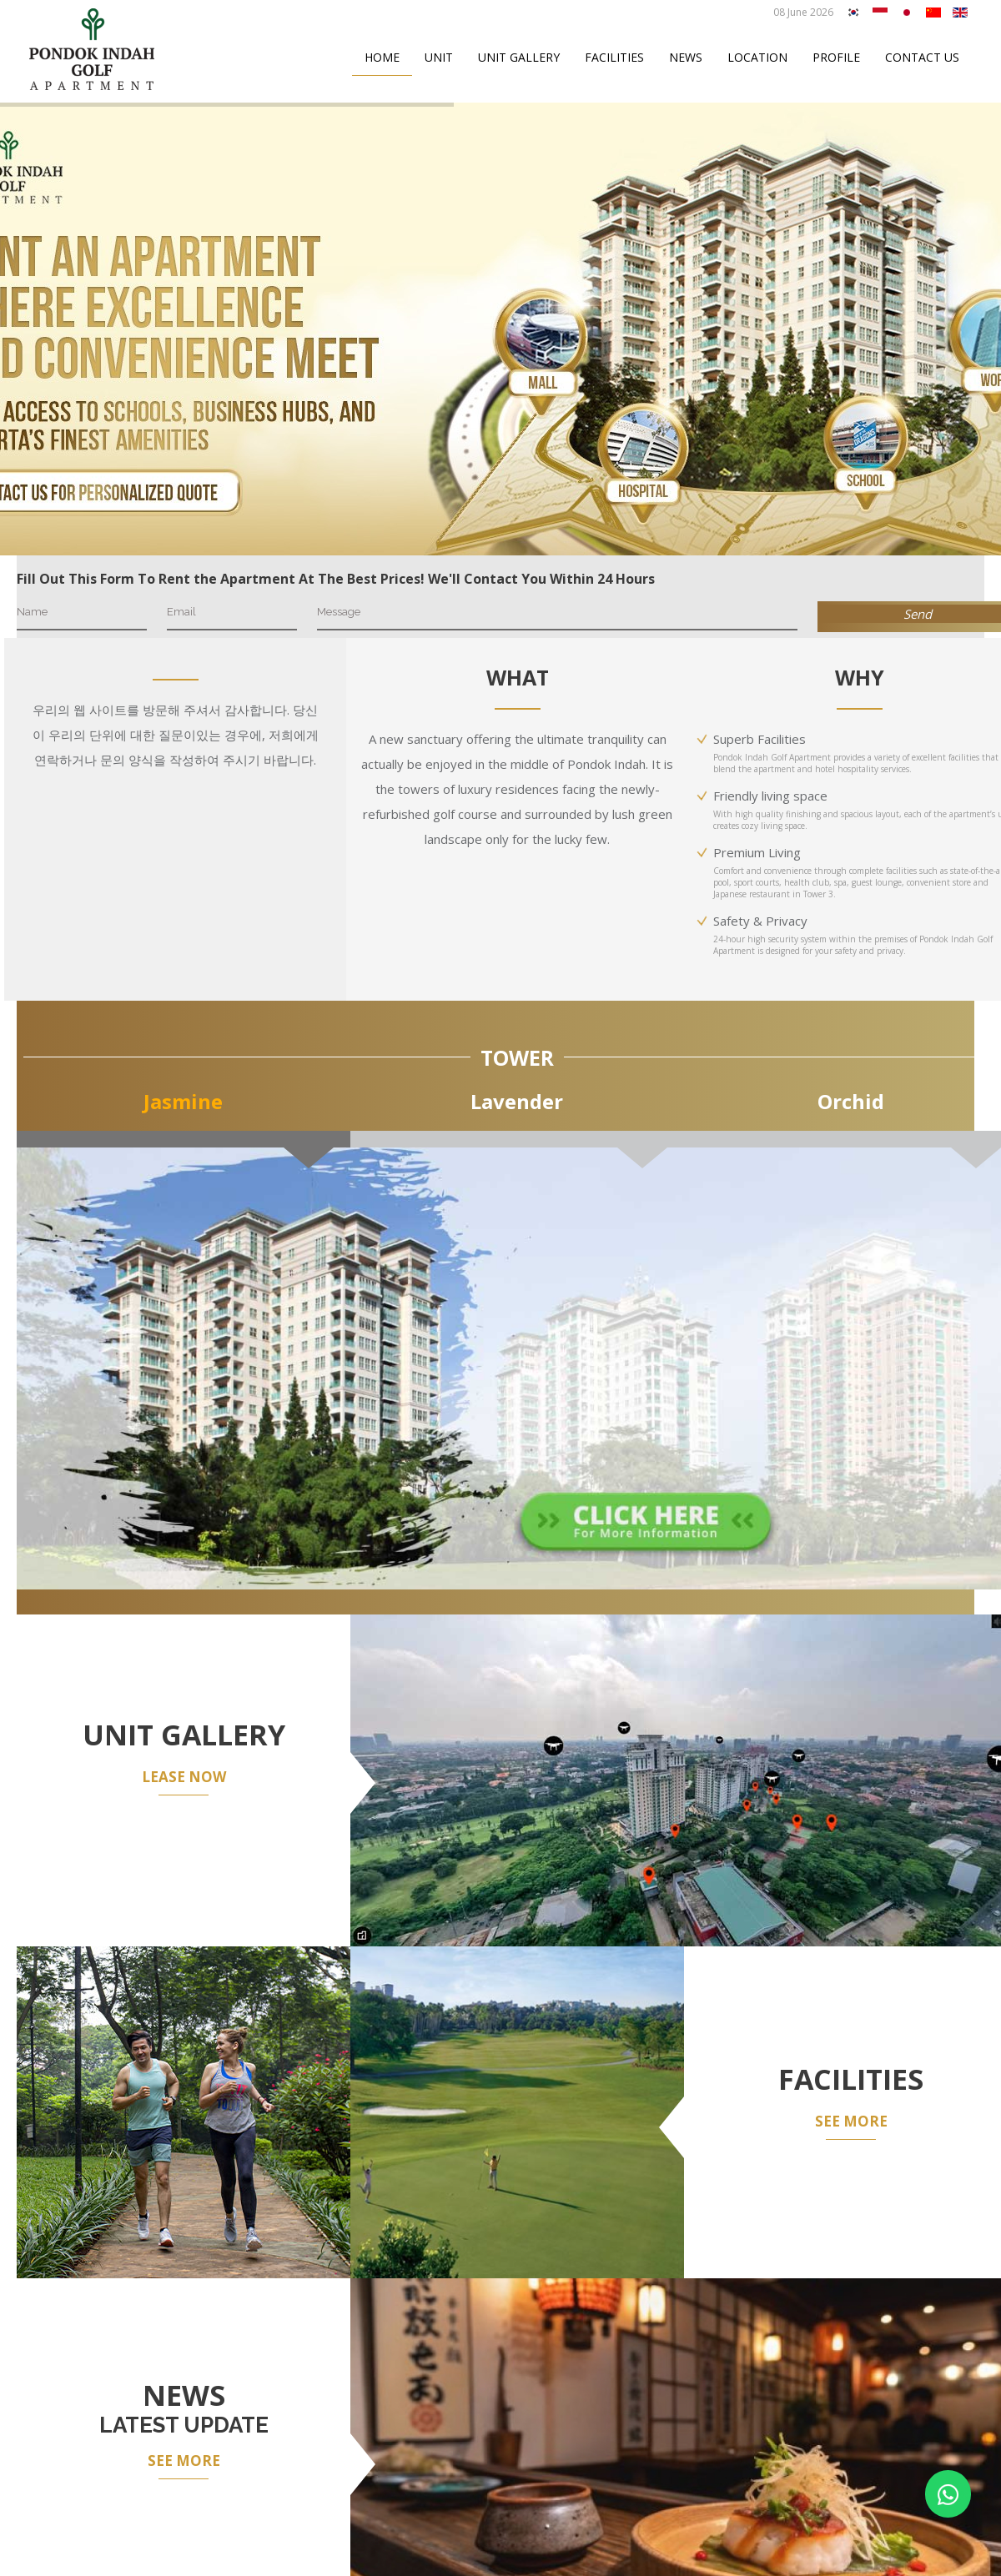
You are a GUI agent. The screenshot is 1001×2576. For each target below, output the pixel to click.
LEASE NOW (184, 1776)
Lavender (516, 1101)
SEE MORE (851, 2121)
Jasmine (183, 1101)
